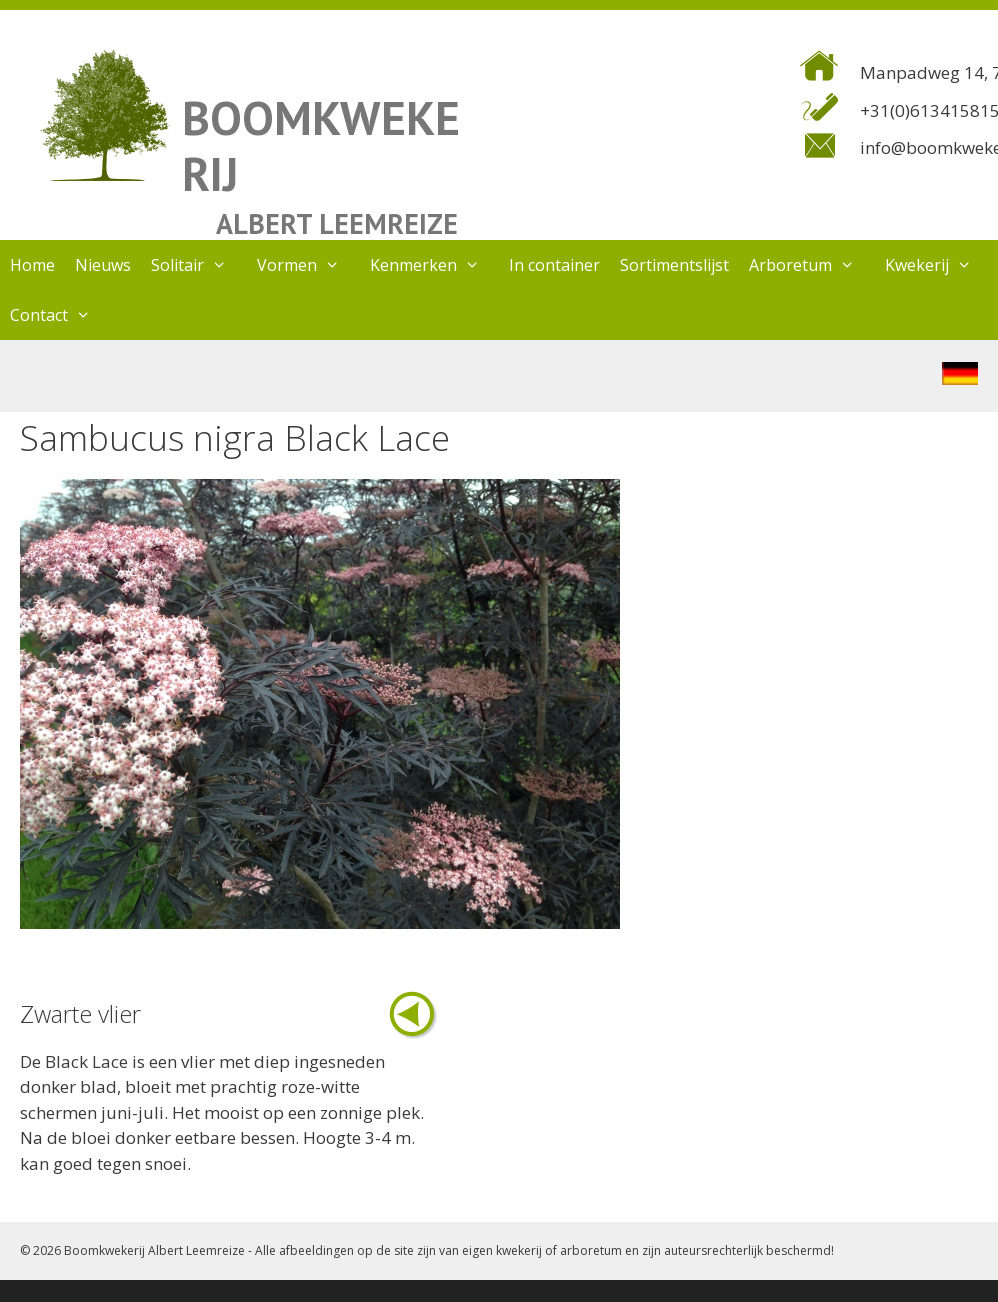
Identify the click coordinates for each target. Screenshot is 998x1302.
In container (554, 265)
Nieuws (103, 265)
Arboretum (812, 265)
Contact (60, 315)
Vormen (308, 265)
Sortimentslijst (674, 265)
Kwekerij (938, 265)
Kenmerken (435, 265)
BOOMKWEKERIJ (321, 145)
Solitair (199, 265)
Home (32, 265)
